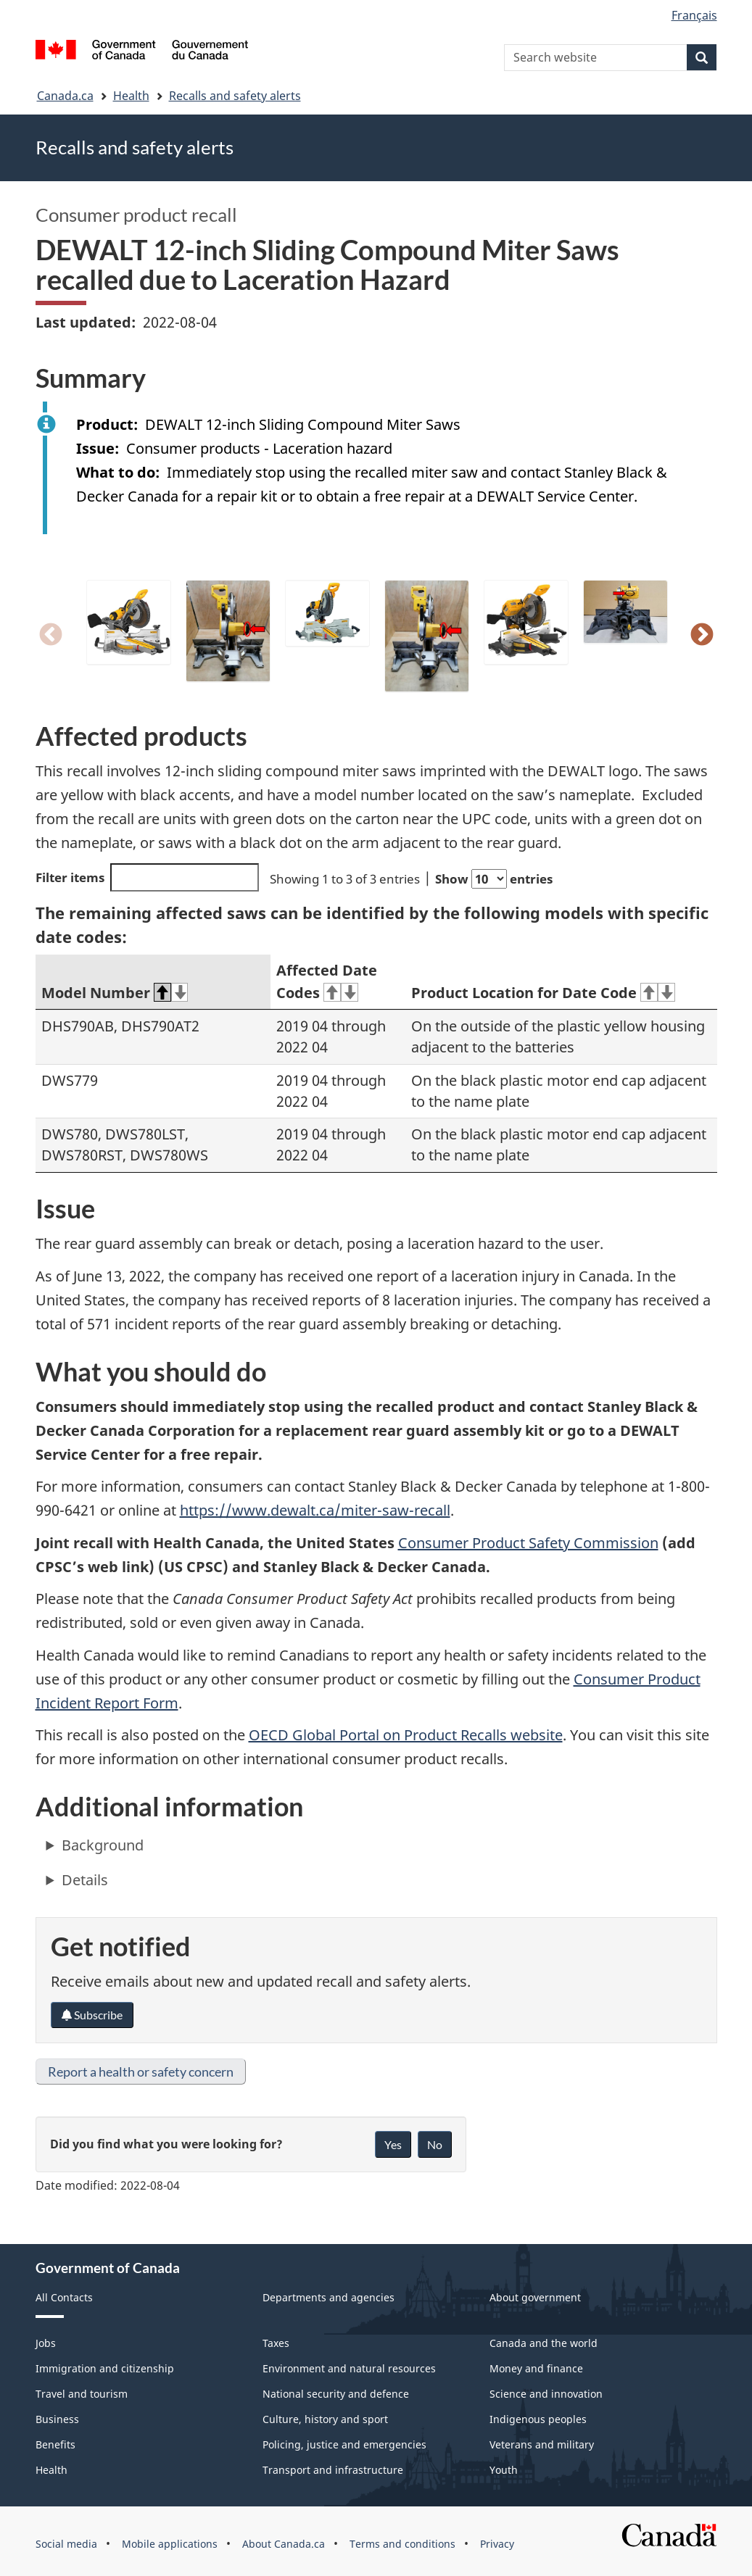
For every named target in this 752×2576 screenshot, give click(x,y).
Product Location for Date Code (543, 992)
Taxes (276, 2343)
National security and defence (336, 2394)
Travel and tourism (82, 2394)
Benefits (55, 2444)
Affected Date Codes (326, 981)
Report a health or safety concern (141, 2072)
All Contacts (64, 2297)
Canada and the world (543, 2343)
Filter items (148, 877)
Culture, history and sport (325, 2419)
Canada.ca (65, 96)
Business (57, 2419)
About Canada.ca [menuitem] (283, 2544)
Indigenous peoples (538, 2419)
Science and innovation (546, 2394)
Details (85, 1880)
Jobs (46, 2343)
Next (702, 635)
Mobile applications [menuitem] (170, 2544)
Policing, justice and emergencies (344, 2444)
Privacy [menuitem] (497, 2544)
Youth (503, 2470)
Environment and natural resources (349, 2368)
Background (103, 1845)
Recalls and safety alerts (235, 96)
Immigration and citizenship (105, 2368)
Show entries (494, 879)
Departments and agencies (328, 2297)
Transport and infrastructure (333, 2470)
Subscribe (92, 2015)
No (434, 2144)
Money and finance (536, 2368)
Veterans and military (541, 2444)
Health (131, 96)
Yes (393, 2144)
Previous (51, 635)
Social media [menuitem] (66, 2544)
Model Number (115, 992)
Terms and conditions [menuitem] (402, 2544)
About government (535, 2297)
